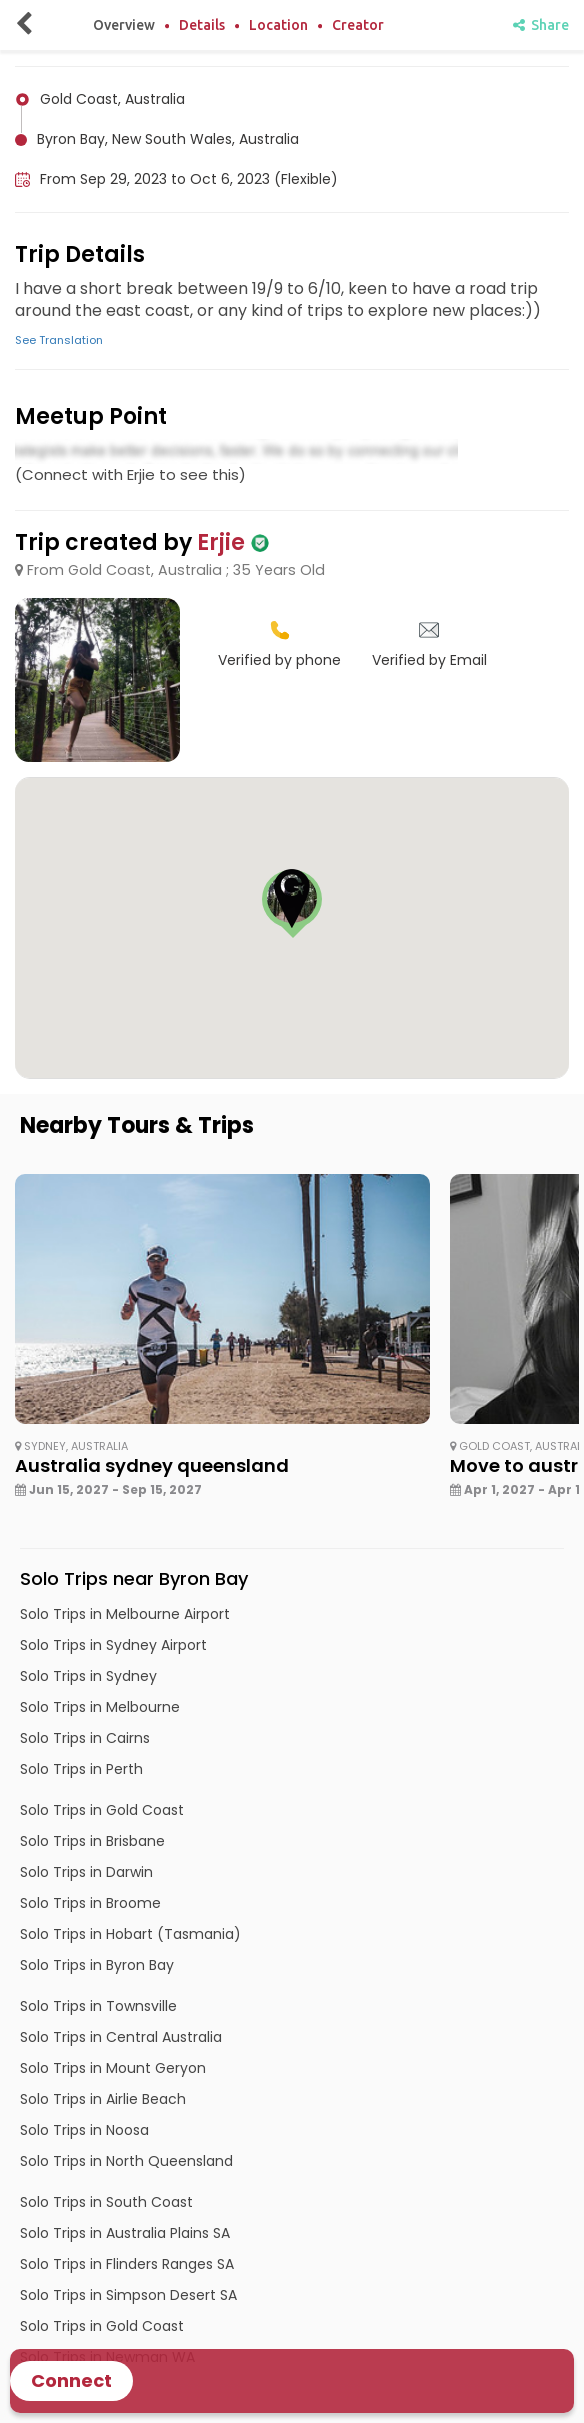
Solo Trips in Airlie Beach (103, 2099)
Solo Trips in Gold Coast (102, 1810)
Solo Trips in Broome (90, 1903)
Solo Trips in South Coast (106, 2202)
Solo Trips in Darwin (86, 1872)
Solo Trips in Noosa (84, 2130)
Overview (124, 25)
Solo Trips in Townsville (98, 2006)
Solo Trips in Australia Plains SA (125, 2233)
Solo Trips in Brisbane (92, 1841)
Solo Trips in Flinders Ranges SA (127, 2264)
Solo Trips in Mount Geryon (113, 2068)
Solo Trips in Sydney (88, 1676)
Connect (71, 2380)
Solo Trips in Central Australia (121, 2037)
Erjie (221, 542)
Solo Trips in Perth (81, 1769)
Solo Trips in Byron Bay (97, 1965)
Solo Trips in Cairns (85, 1738)
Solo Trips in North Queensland (126, 2161)
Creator (358, 25)
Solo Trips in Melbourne (100, 1707)
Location (278, 25)
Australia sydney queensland (152, 1465)
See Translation (59, 340)
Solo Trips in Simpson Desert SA (128, 2295)
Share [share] (541, 25)
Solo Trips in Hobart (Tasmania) (130, 1934)
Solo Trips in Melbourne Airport (125, 1614)
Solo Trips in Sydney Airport (113, 1645)
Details (202, 25)
